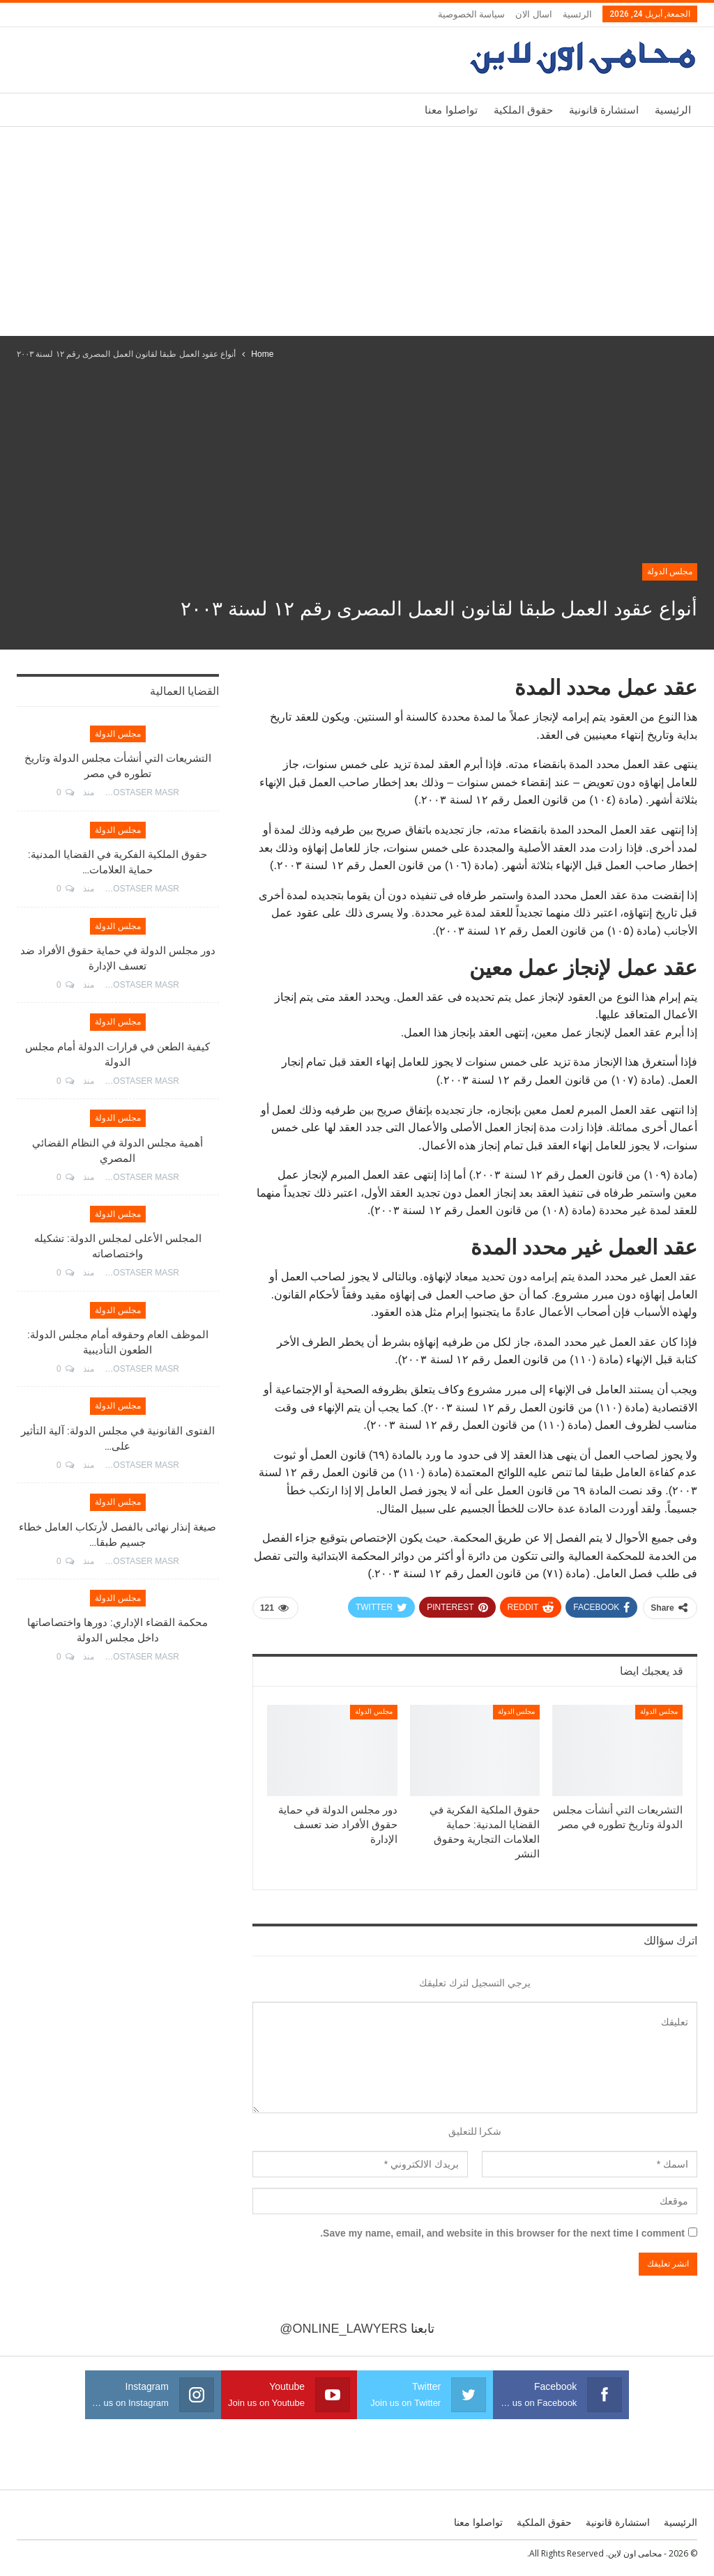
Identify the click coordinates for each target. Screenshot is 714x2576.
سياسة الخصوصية (472, 14)
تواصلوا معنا (451, 110)
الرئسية (577, 14)
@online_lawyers (343, 2329)
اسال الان (533, 14)
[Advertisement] (357, 231)
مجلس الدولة (669, 571)
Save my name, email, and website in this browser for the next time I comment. (502, 2233)
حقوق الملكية (523, 110)
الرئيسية (673, 110)
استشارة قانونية (604, 110)
